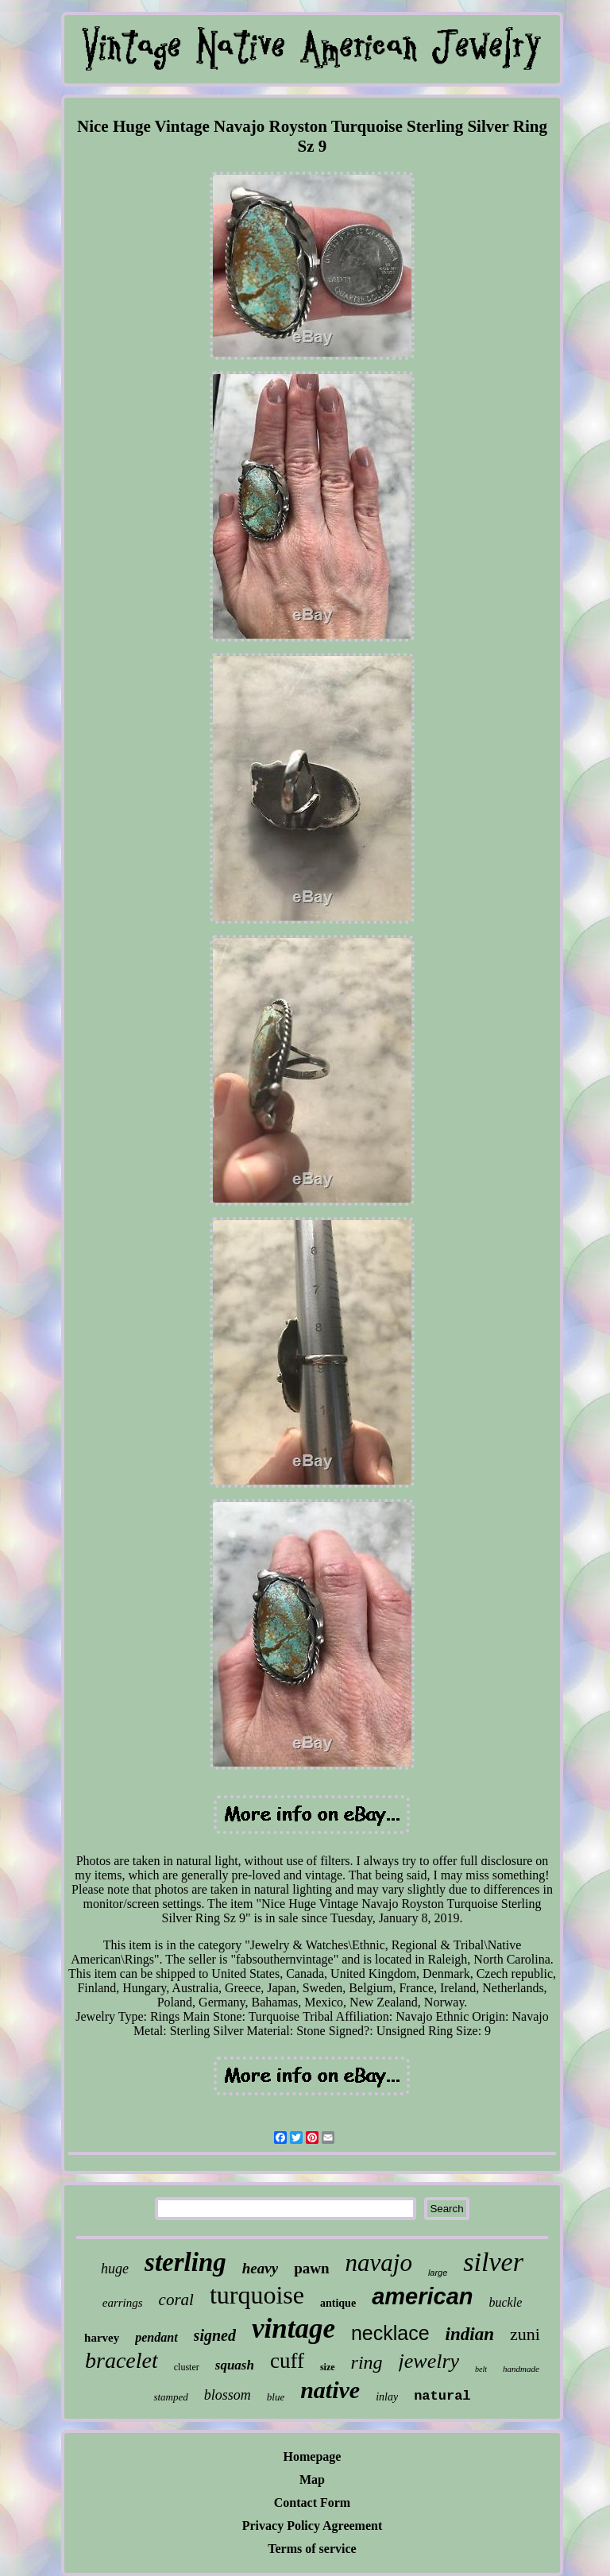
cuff (287, 2361)
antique (338, 2303)
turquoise (257, 2295)
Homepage (313, 2456)
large (437, 2272)
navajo (379, 2263)
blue (275, 2397)
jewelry (429, 2361)
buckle (505, 2302)
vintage (293, 2328)
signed (215, 2335)
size (327, 2367)
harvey (101, 2337)
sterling (185, 2262)
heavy (260, 2268)
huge (115, 2269)
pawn (311, 2268)
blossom (227, 2395)
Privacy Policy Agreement (312, 2525)
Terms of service (312, 2548)
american (422, 2296)
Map (312, 2479)
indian (470, 2334)
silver (493, 2262)
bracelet (121, 2360)
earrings (122, 2302)
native (330, 2390)
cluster (186, 2367)
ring (367, 2362)
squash (234, 2365)
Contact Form (312, 2502)
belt (481, 2369)
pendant (156, 2337)
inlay (387, 2397)
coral (176, 2299)
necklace (390, 2333)
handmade (521, 2368)
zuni (525, 2334)
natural (442, 2396)
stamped (170, 2397)
